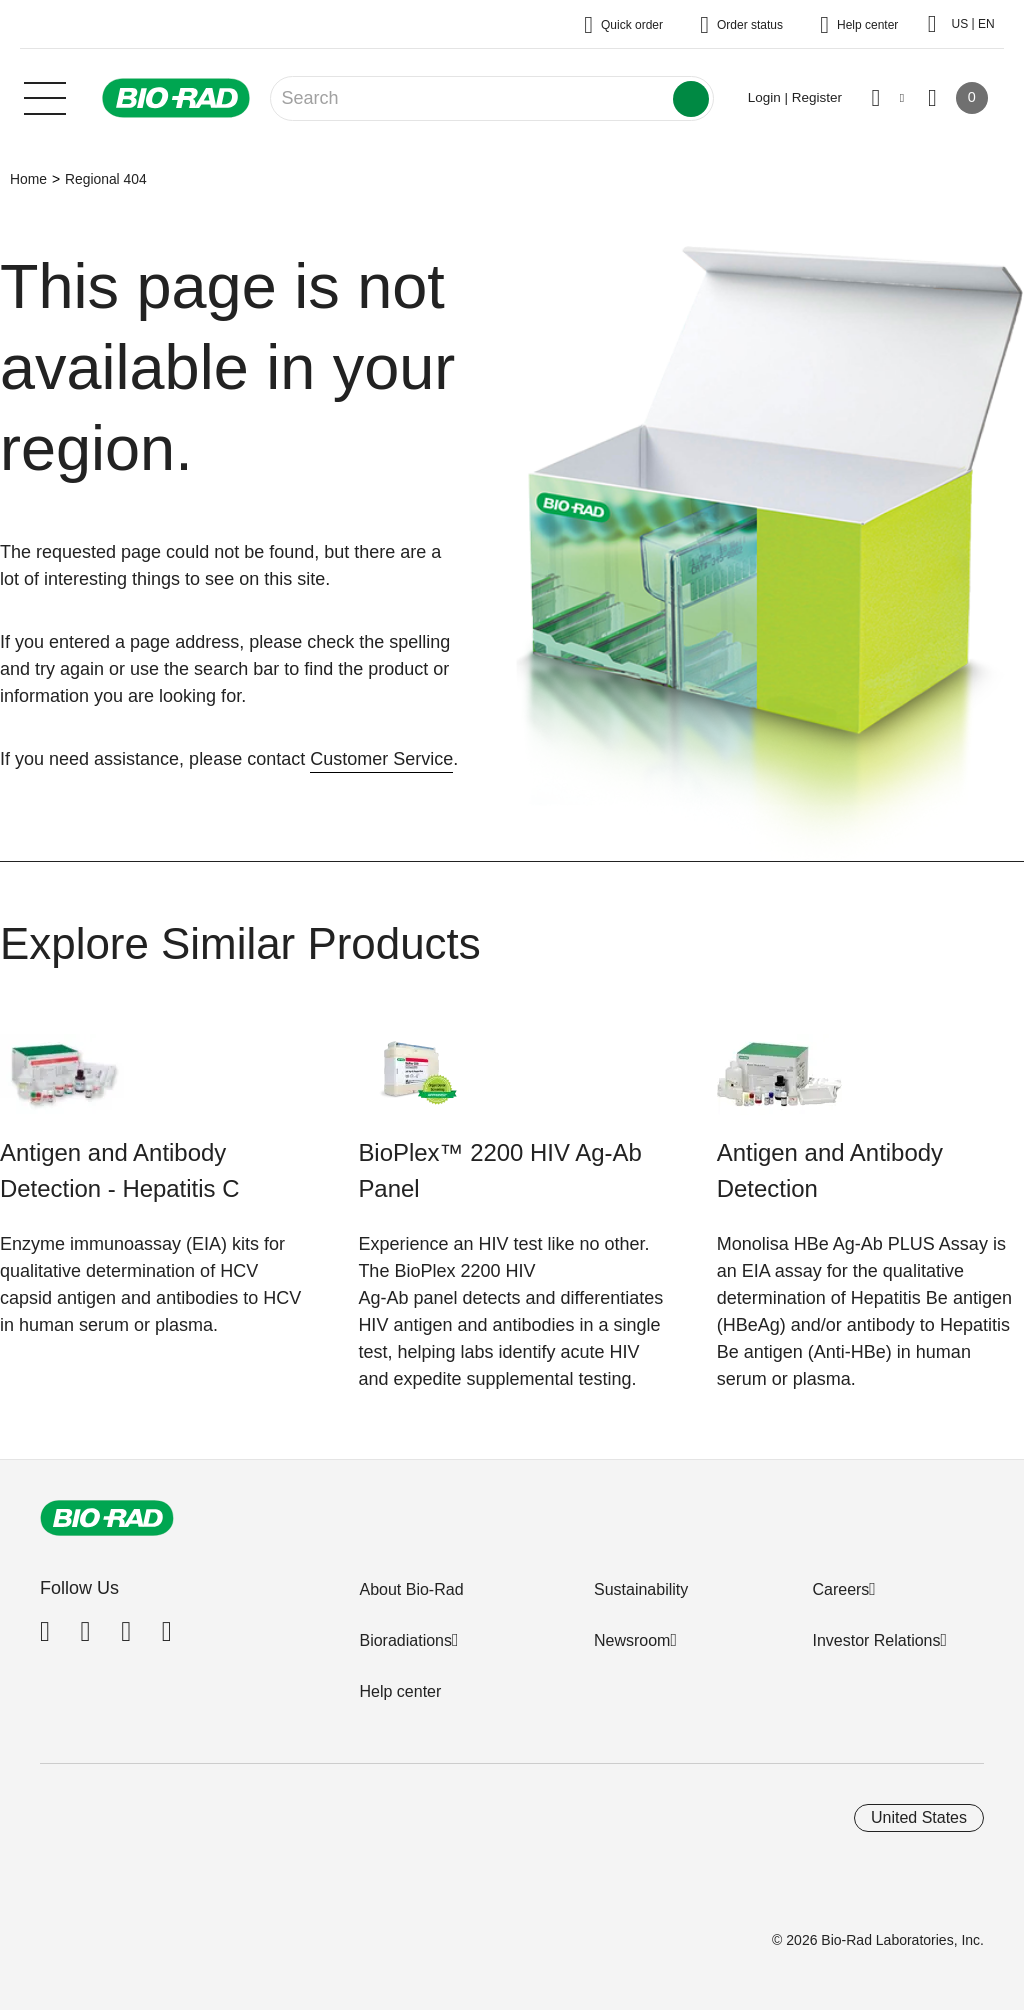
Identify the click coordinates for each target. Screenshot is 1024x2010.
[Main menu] (45, 96)
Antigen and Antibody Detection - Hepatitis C (119, 1170)
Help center (400, 1691)
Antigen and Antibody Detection (830, 1170)
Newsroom (632, 1640)
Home (28, 179)
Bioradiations (405, 1640)
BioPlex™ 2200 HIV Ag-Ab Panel (499, 1170)
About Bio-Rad (411, 1589)
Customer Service (381, 759)
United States (919, 1817)
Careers (840, 1589)
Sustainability (641, 1589)
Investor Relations (876, 1640)
